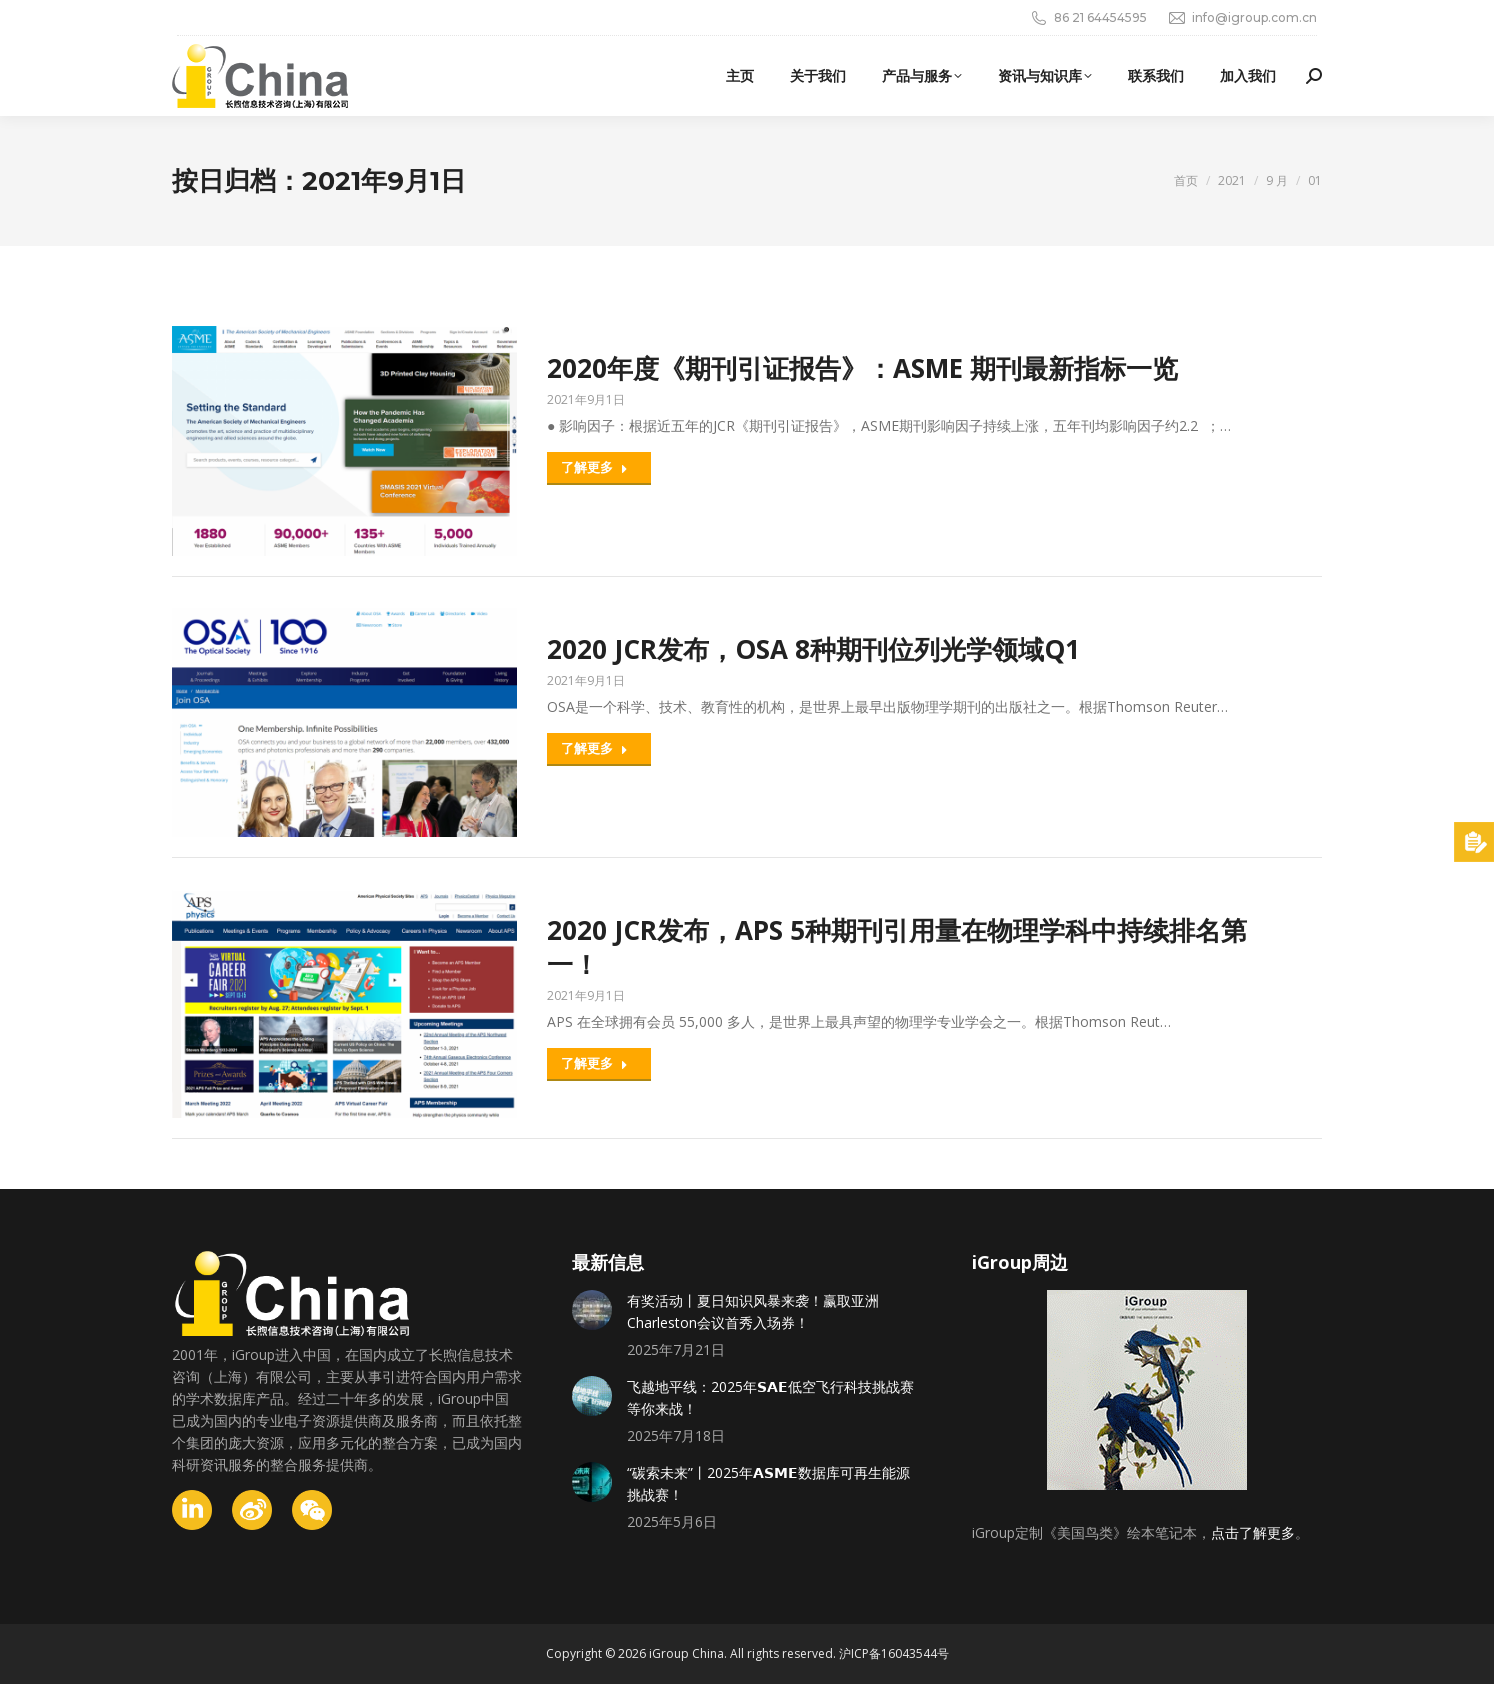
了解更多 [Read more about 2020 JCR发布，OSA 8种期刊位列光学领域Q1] (594, 748)
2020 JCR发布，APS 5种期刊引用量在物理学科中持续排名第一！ (897, 947)
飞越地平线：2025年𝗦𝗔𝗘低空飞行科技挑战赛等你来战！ (770, 1397)
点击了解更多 (1253, 1532)
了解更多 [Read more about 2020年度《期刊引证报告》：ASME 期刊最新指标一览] (594, 467)
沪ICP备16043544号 (894, 1653)
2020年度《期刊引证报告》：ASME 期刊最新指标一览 (862, 368)
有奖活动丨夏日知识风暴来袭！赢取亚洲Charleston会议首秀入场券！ (753, 1311)
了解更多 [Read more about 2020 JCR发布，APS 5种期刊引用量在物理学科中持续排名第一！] (594, 1063)
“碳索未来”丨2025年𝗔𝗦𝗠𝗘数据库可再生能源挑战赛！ (768, 1483)
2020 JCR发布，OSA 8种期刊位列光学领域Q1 (813, 649)
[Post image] (592, 1310)
